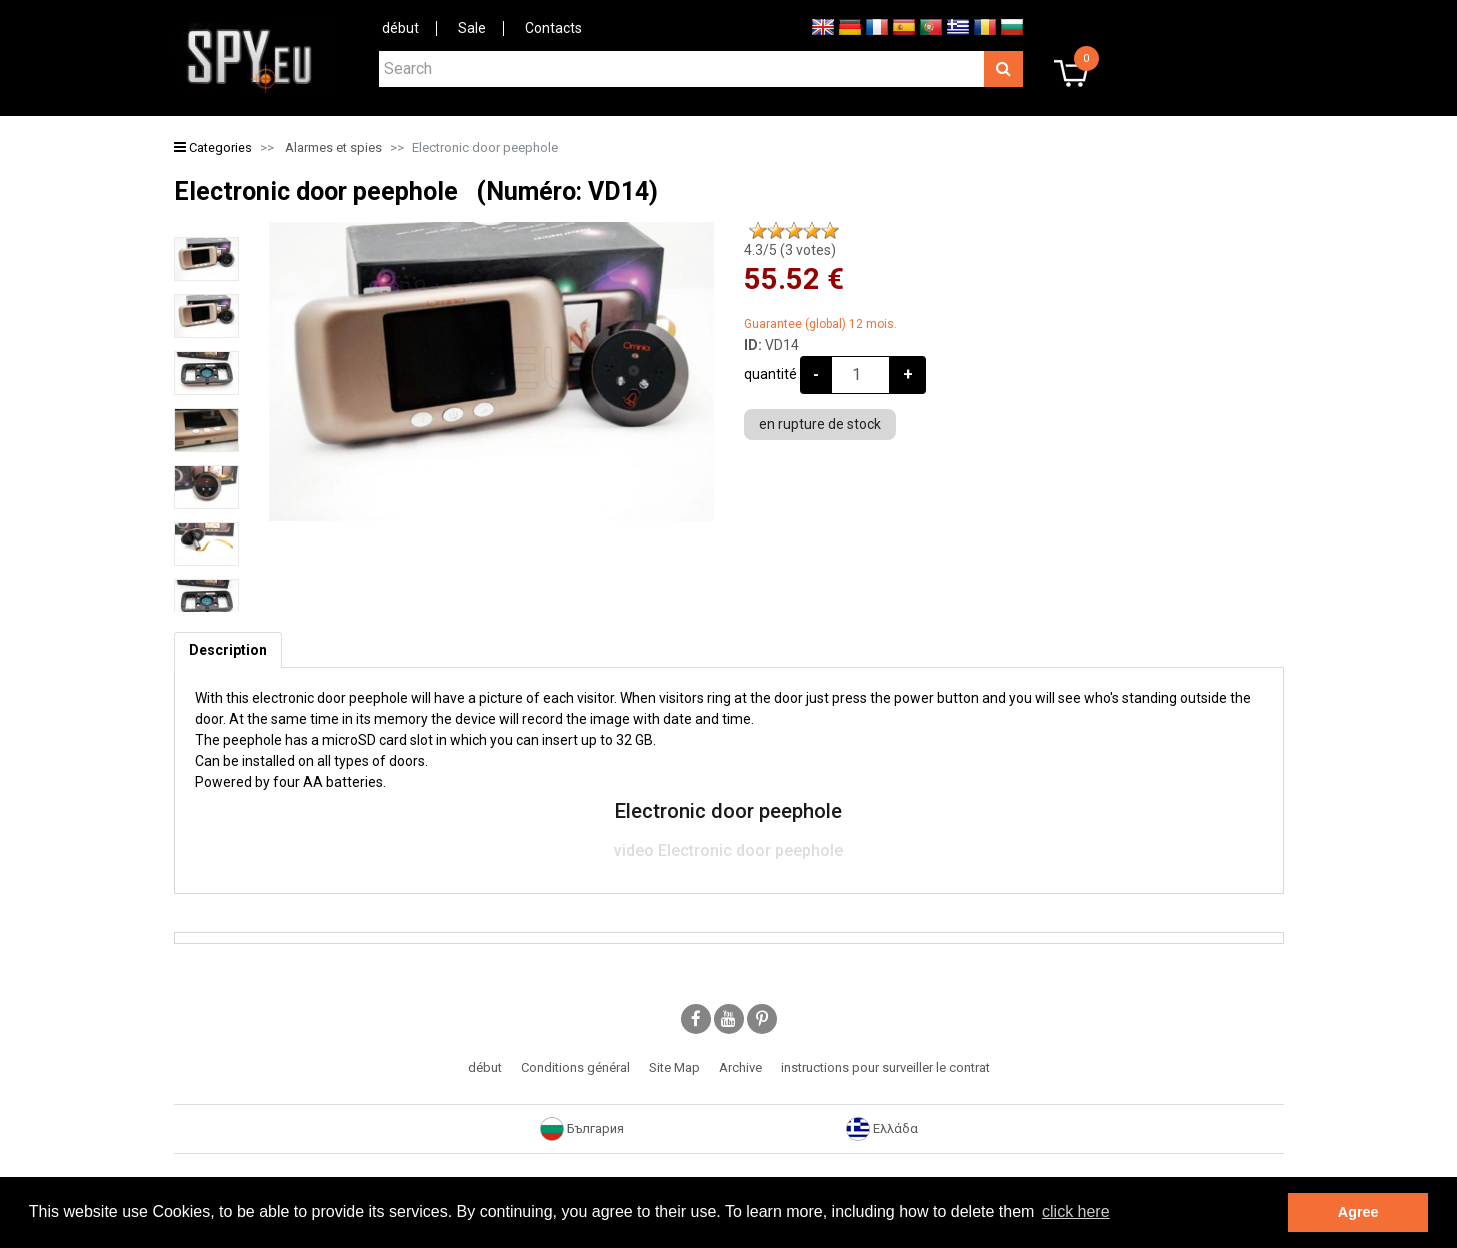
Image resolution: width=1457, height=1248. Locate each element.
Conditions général (575, 1067)
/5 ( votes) (790, 250)
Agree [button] (1358, 1212)
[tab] (228, 650)
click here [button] (1076, 1211)
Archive (740, 1067)
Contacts (553, 28)
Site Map (674, 1067)
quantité (770, 374)
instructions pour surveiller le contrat (885, 1067)
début (400, 28)
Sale (472, 28)
